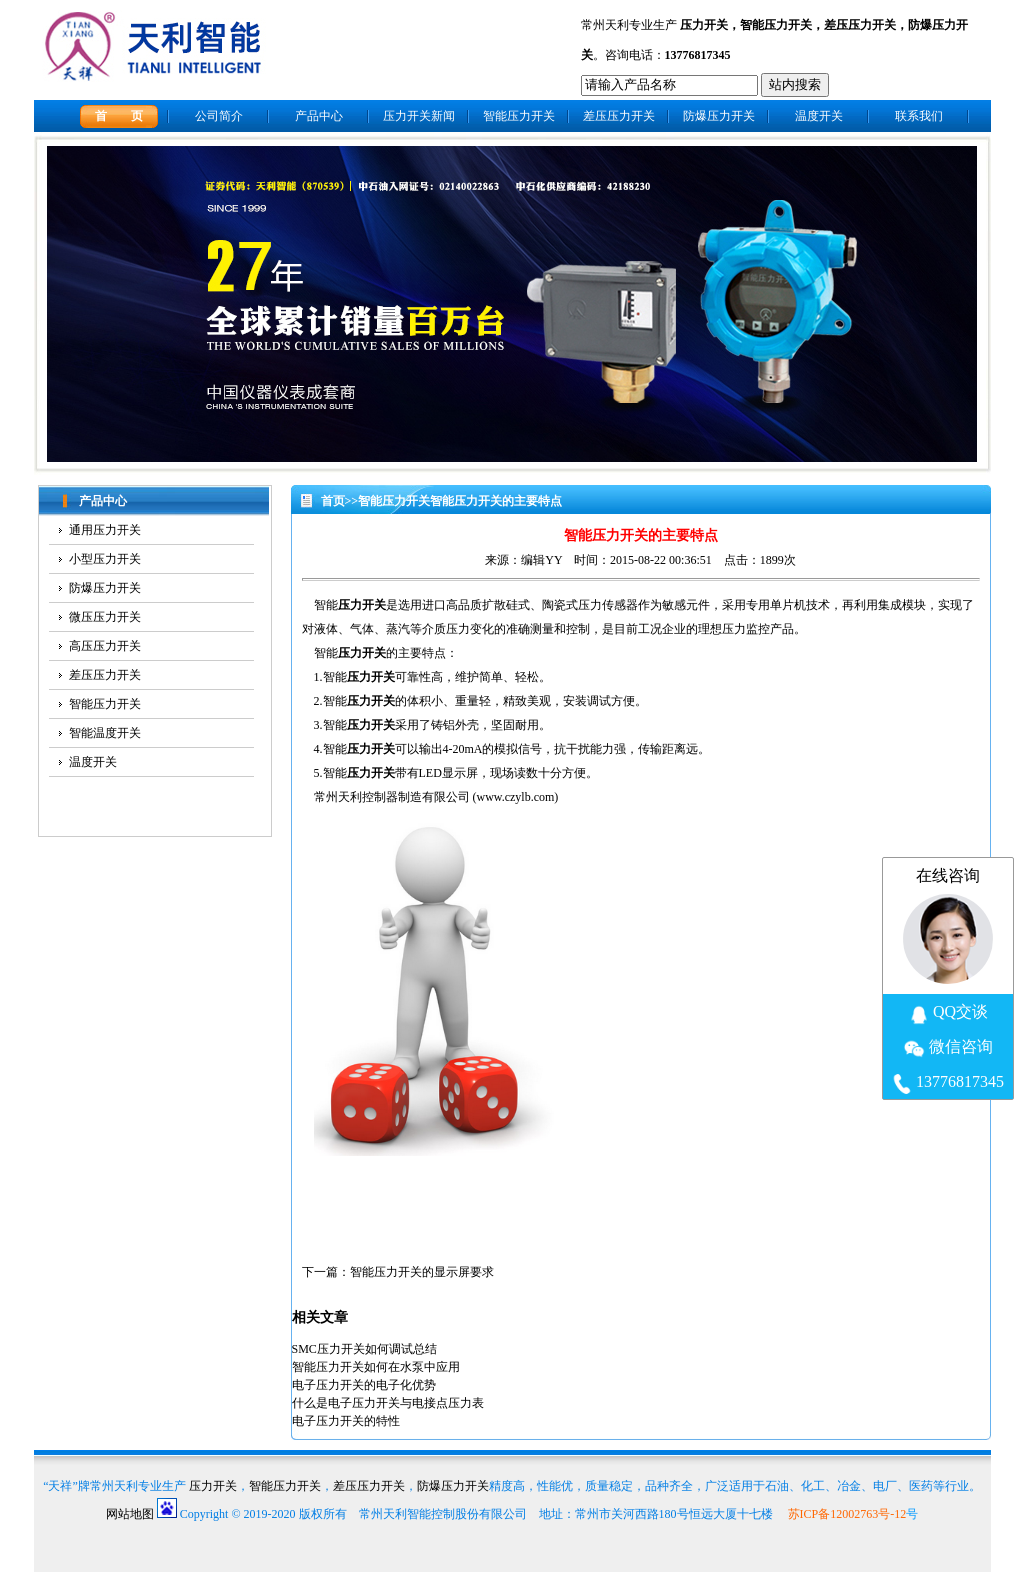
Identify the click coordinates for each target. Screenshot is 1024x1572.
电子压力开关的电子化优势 (364, 1385)
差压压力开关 (860, 25)
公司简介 (219, 116)
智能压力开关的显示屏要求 (422, 1272)
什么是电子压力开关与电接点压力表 (388, 1403)
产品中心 (319, 116)
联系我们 (919, 116)
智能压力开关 (776, 25)
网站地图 (130, 1514)
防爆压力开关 (719, 116)
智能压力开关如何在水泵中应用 (376, 1367)
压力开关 (704, 25)
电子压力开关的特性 (346, 1421)
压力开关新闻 (419, 116)
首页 (333, 501)
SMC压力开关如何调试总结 (364, 1349)
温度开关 (819, 116)
